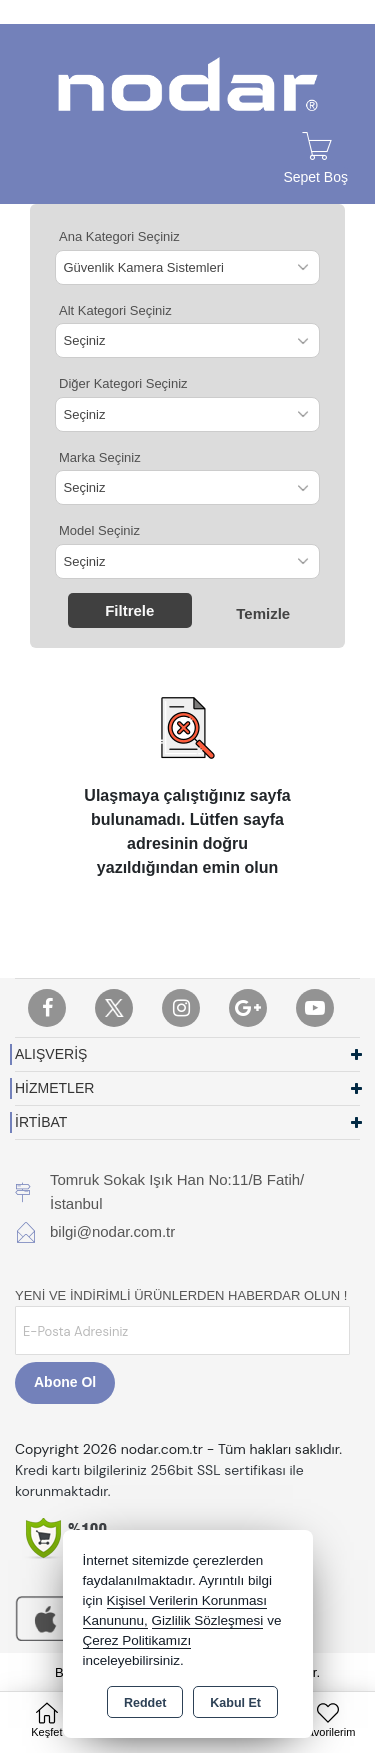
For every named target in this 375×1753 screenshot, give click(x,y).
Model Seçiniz (99, 530)
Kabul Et (235, 1703)
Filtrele (129, 610)
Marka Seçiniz (100, 457)
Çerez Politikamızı (137, 1640)
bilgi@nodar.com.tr (112, 1231)
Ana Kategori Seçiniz (119, 236)
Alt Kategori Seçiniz (115, 310)
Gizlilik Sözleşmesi (208, 1620)
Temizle (263, 613)
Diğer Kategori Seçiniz (123, 383)
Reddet (145, 1703)
